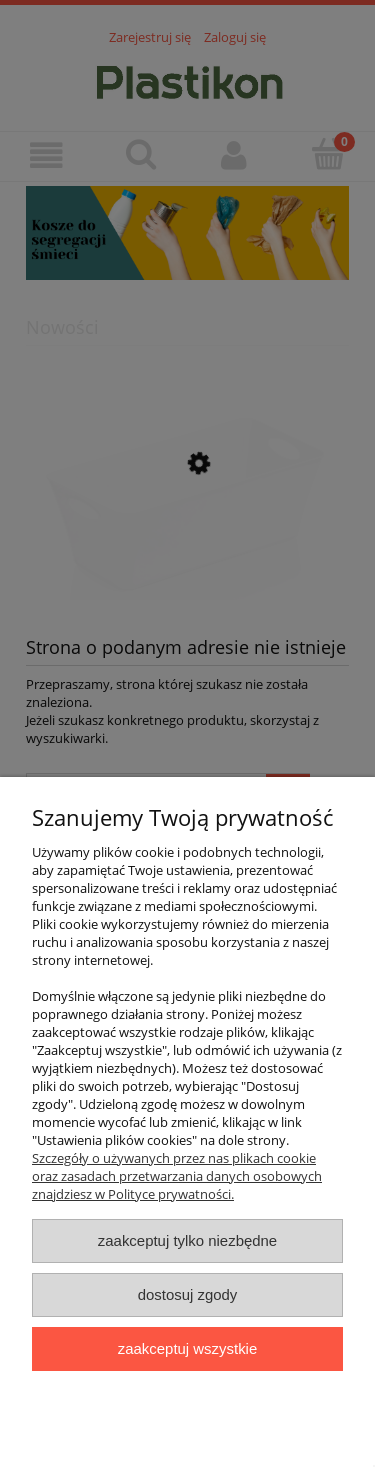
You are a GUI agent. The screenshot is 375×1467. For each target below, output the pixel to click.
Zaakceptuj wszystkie (187, 1348)
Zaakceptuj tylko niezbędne (187, 1240)
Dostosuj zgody (188, 1294)
